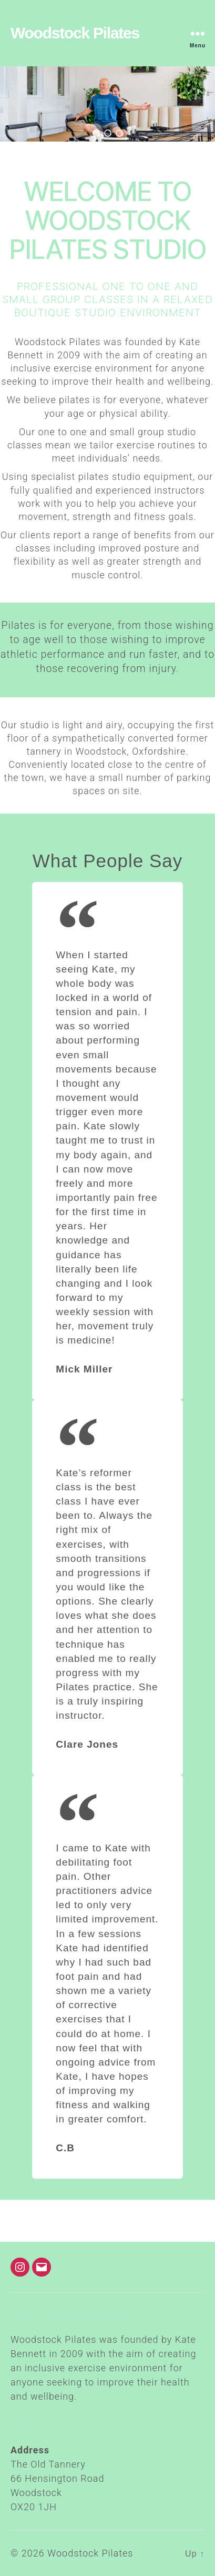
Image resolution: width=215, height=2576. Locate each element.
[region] (107, 104)
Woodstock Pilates (75, 33)
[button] (96, 133)
